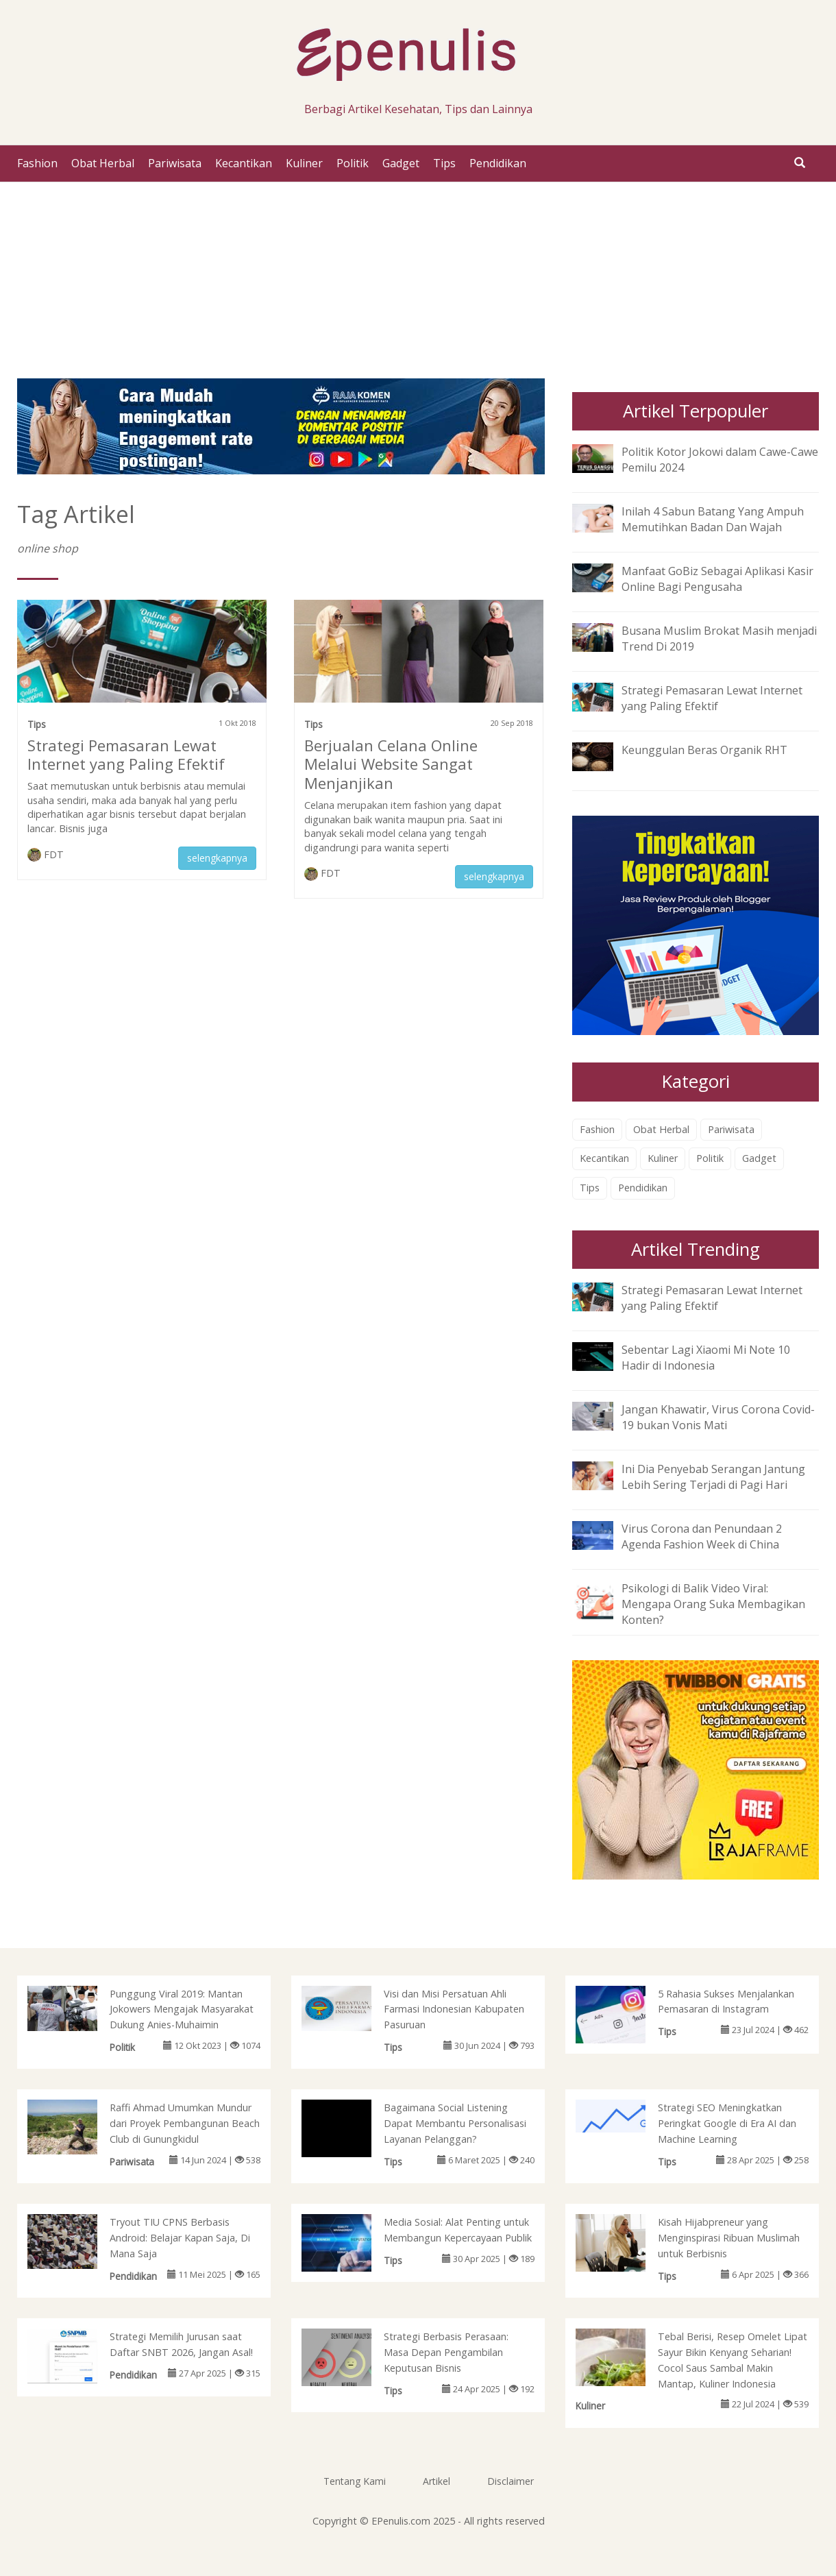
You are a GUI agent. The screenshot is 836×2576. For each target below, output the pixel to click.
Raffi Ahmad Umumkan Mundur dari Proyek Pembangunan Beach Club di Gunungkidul (185, 2123)
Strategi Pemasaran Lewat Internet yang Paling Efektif (126, 755)
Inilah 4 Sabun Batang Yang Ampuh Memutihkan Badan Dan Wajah (713, 519)
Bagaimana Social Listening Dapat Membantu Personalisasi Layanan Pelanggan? (455, 2123)
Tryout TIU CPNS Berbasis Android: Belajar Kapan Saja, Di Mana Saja (180, 2237)
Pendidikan (497, 163)
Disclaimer (510, 2481)
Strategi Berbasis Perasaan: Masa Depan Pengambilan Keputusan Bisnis (446, 2352)
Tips (444, 163)
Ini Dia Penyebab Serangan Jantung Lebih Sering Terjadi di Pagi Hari (713, 1476)
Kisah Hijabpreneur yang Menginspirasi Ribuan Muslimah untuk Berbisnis (729, 2237)
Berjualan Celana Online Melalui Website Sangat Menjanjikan (391, 764)
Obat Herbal (102, 163)
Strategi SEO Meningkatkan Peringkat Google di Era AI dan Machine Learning (727, 2123)
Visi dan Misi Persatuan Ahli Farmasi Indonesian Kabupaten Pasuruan (454, 2009)
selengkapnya (217, 857)
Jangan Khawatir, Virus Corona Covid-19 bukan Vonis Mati (718, 1417)
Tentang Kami (354, 2481)
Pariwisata (174, 163)
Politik (352, 163)
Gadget (400, 163)
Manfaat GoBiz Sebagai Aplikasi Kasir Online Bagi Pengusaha (717, 578)
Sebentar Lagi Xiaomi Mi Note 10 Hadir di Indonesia (706, 1357)
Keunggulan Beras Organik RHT (704, 749)
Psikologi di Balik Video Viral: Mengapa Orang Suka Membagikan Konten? (713, 1604)
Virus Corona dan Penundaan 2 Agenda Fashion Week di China (702, 1536)
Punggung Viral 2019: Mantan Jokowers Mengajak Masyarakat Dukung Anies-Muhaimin (182, 2009)
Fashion (37, 163)
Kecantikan (243, 163)
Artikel (436, 2481)
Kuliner (304, 163)
